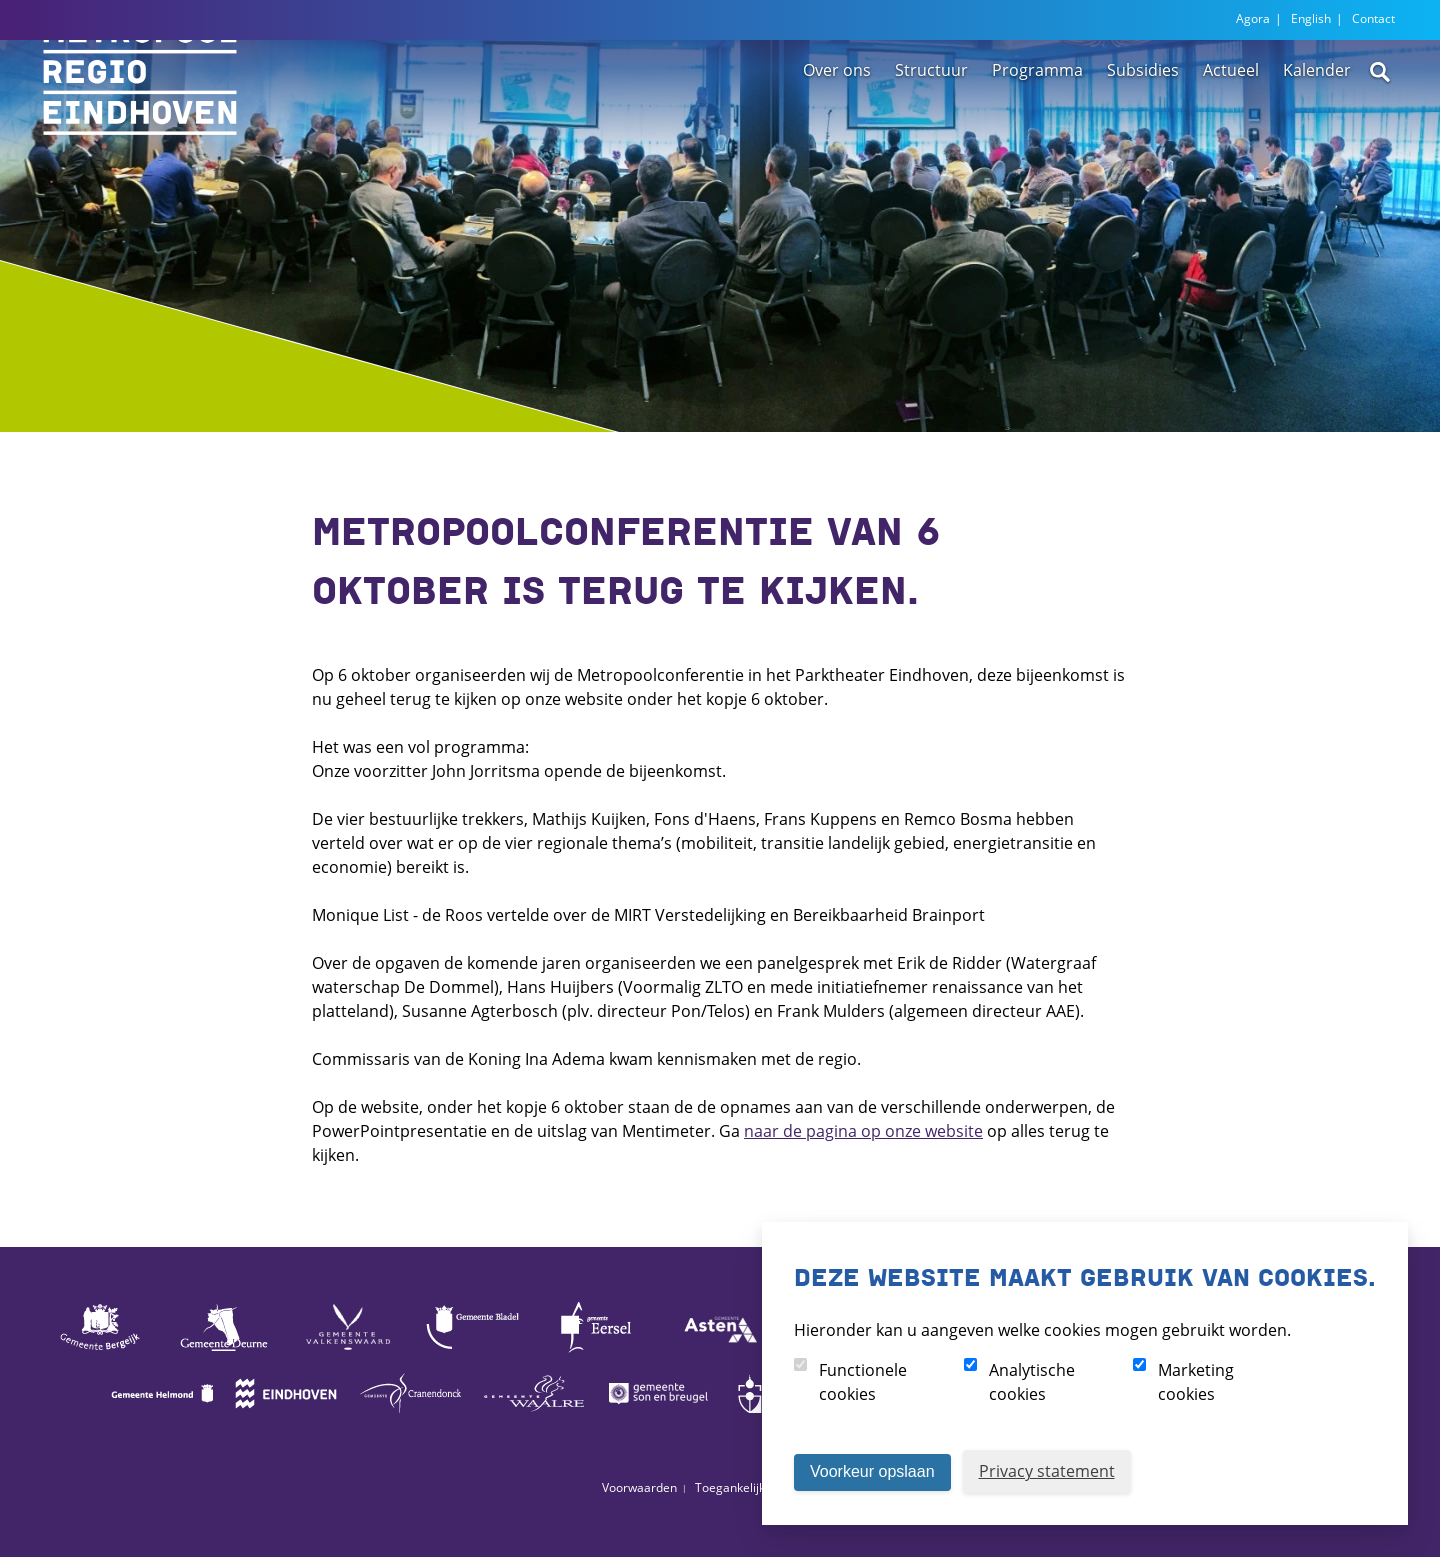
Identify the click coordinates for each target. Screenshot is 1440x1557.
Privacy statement (1047, 1471)
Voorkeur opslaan (872, 1471)
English (1311, 18)
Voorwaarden (639, 1487)
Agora (1253, 18)
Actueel (1231, 133)
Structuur (931, 133)
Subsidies (1143, 133)
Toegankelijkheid (742, 1487)
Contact (1373, 18)
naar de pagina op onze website (863, 1131)
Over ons (837, 133)
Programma (1037, 133)
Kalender (1317, 133)
